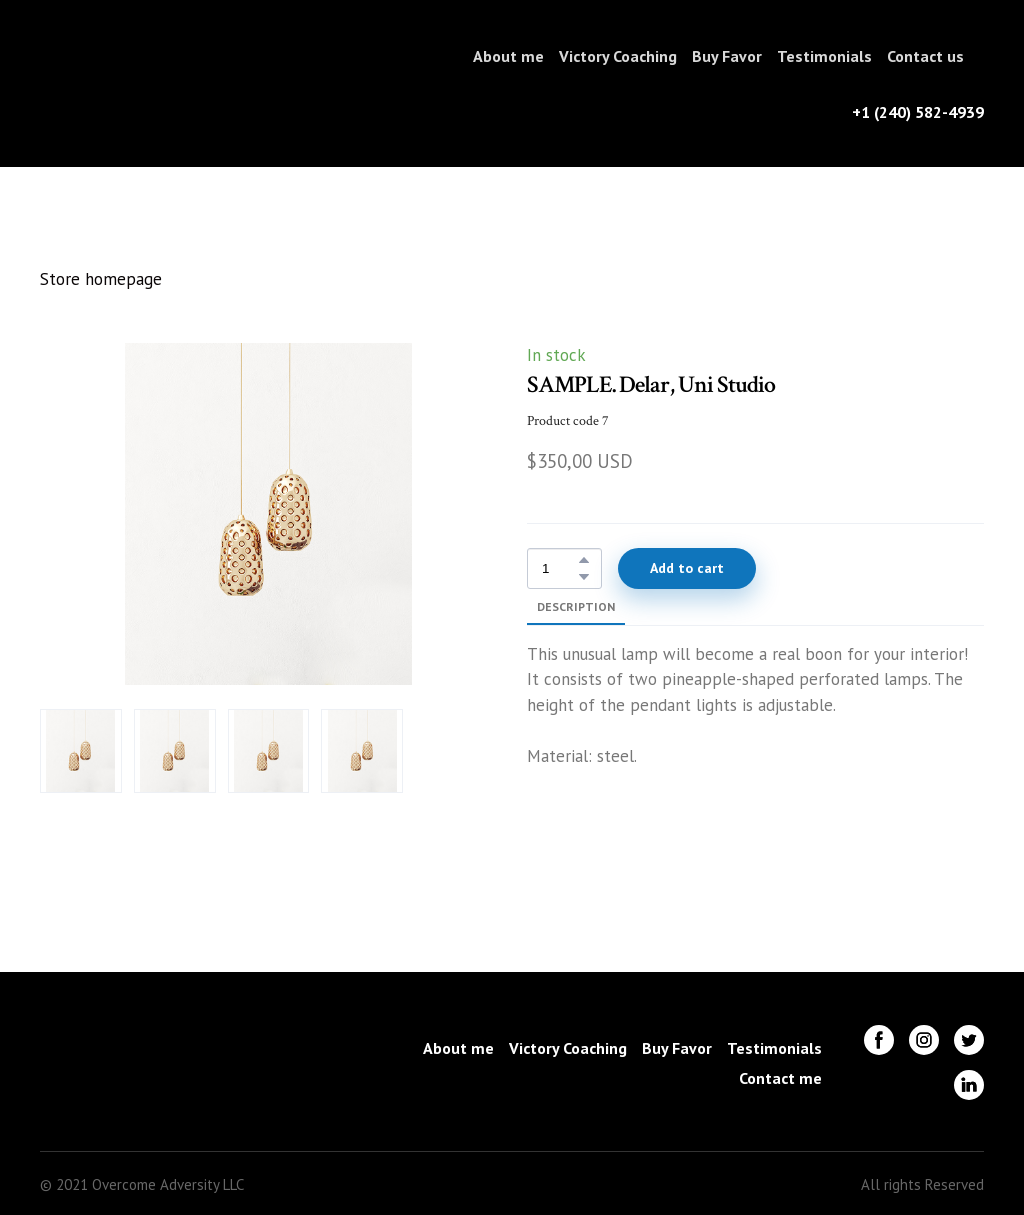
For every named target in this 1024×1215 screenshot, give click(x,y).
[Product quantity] (559, 568)
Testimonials (824, 56)
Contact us (925, 56)
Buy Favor (727, 56)
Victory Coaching (618, 56)
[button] (584, 560)
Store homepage (101, 279)
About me (508, 56)
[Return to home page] (105, 83)
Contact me (780, 1078)
